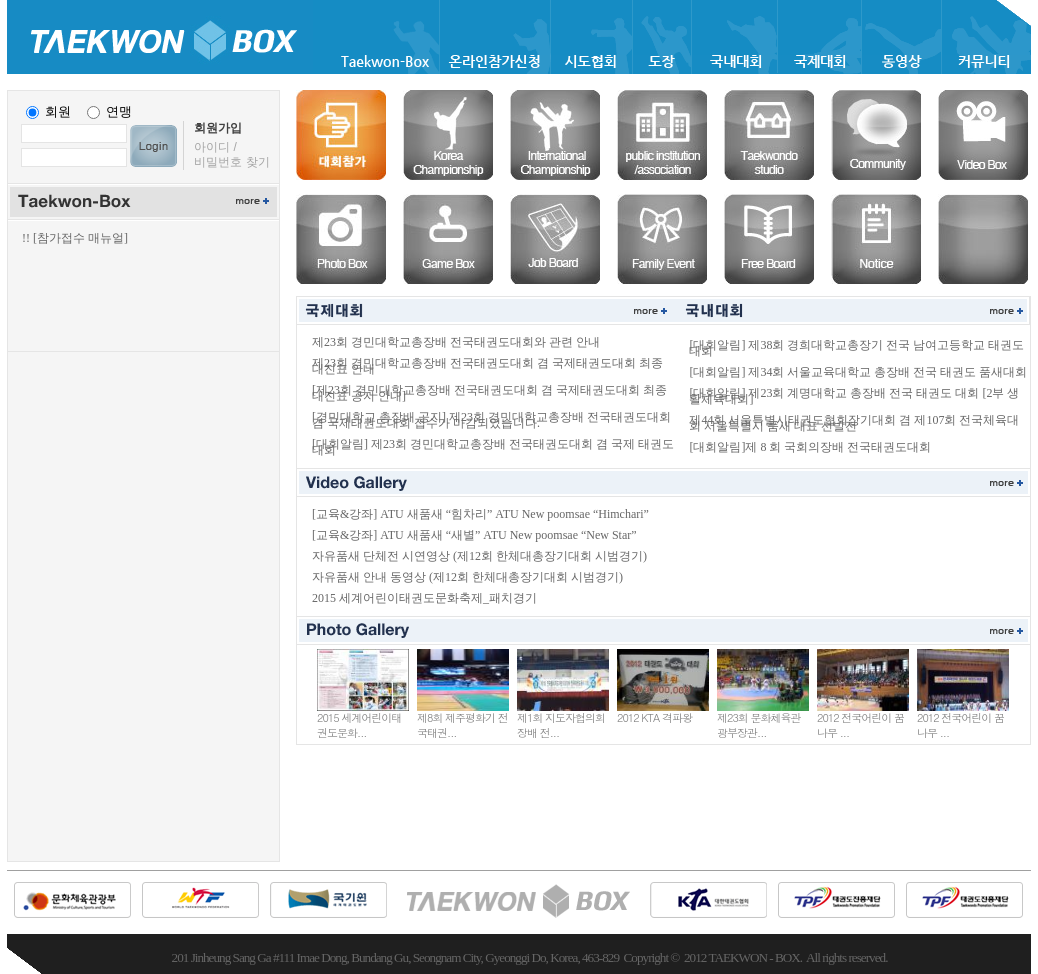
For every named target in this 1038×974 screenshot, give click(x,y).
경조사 (662, 239)
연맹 (119, 111)
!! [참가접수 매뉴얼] (75, 238)
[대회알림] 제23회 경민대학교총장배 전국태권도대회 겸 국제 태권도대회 (493, 447)
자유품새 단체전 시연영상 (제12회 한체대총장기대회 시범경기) (479, 556)
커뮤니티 (876, 135)
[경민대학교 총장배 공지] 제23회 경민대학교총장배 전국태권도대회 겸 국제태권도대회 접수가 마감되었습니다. (491, 420)
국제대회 (555, 135)
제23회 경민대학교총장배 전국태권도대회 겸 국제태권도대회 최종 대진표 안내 (487, 366)
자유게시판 (769, 239)
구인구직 (555, 239)
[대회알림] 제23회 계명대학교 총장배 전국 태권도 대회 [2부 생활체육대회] (854, 396)
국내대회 (448, 135)
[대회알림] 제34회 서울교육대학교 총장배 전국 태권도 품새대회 (858, 372)
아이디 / (215, 147)
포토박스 (341, 239)
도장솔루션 (769, 135)
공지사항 (876, 239)
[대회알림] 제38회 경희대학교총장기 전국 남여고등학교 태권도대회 (856, 348)
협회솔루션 (662, 135)
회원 (58, 111)
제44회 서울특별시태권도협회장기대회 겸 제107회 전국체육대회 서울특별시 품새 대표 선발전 (854, 423)
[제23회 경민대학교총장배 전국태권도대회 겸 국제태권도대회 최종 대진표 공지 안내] (489, 393)
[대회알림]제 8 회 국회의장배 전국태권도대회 (810, 447)
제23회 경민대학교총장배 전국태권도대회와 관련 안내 (456, 342)
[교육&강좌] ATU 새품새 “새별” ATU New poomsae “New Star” (474, 535)
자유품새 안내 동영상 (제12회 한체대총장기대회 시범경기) (467, 577)
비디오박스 (983, 135)
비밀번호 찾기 (231, 162)
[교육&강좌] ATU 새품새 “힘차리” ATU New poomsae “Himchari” (480, 514)
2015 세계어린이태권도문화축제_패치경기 (424, 598)
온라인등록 (341, 135)
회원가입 (218, 128)
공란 (983, 239)
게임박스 (448, 239)
